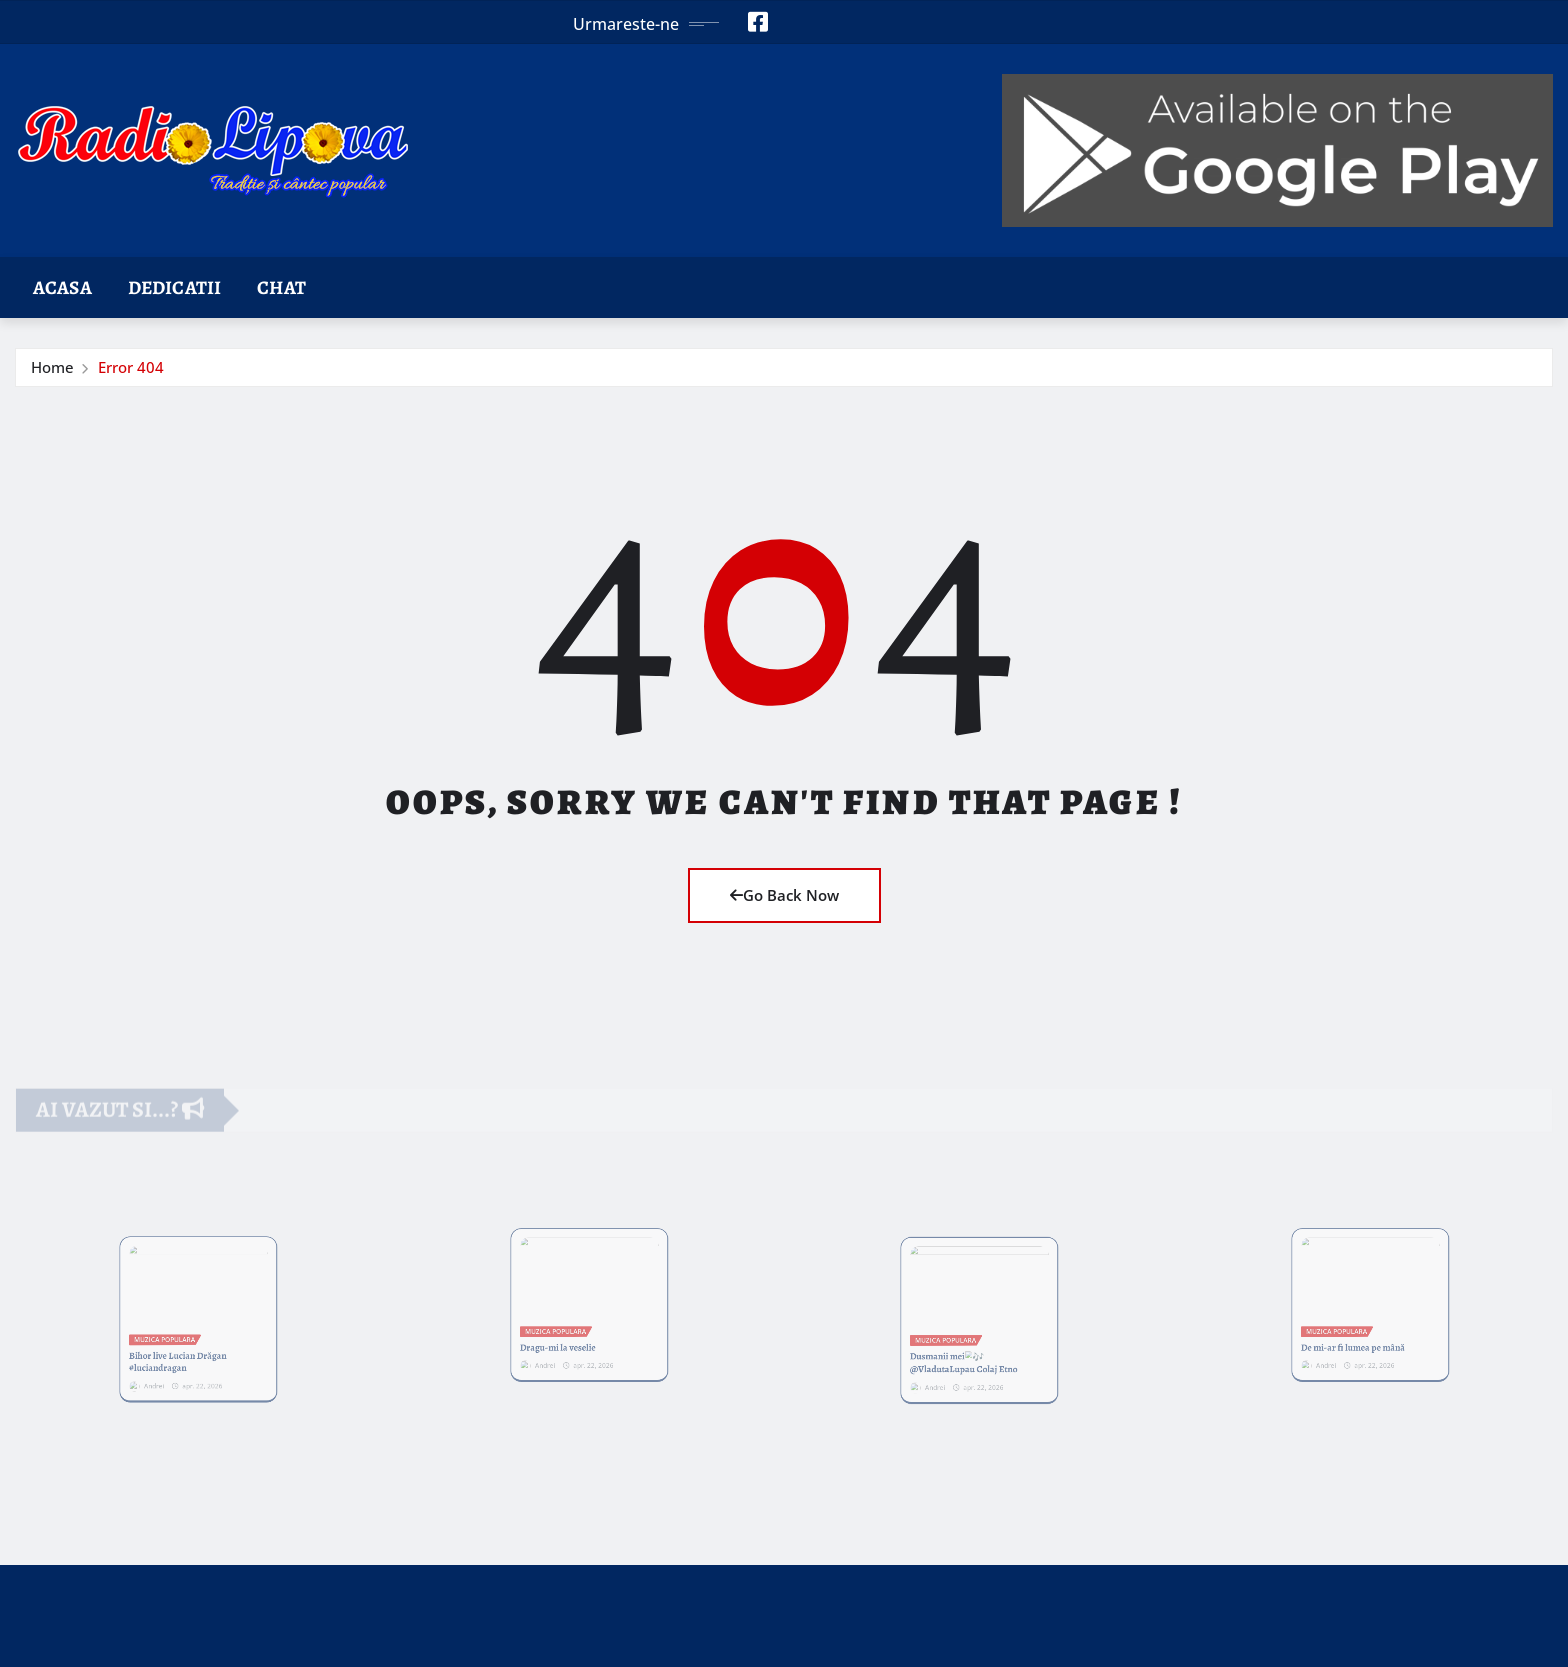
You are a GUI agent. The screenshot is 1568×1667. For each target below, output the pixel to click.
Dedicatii (174, 287)
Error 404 (131, 367)
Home (52, 367)
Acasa (62, 287)
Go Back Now (784, 895)
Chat (281, 287)
